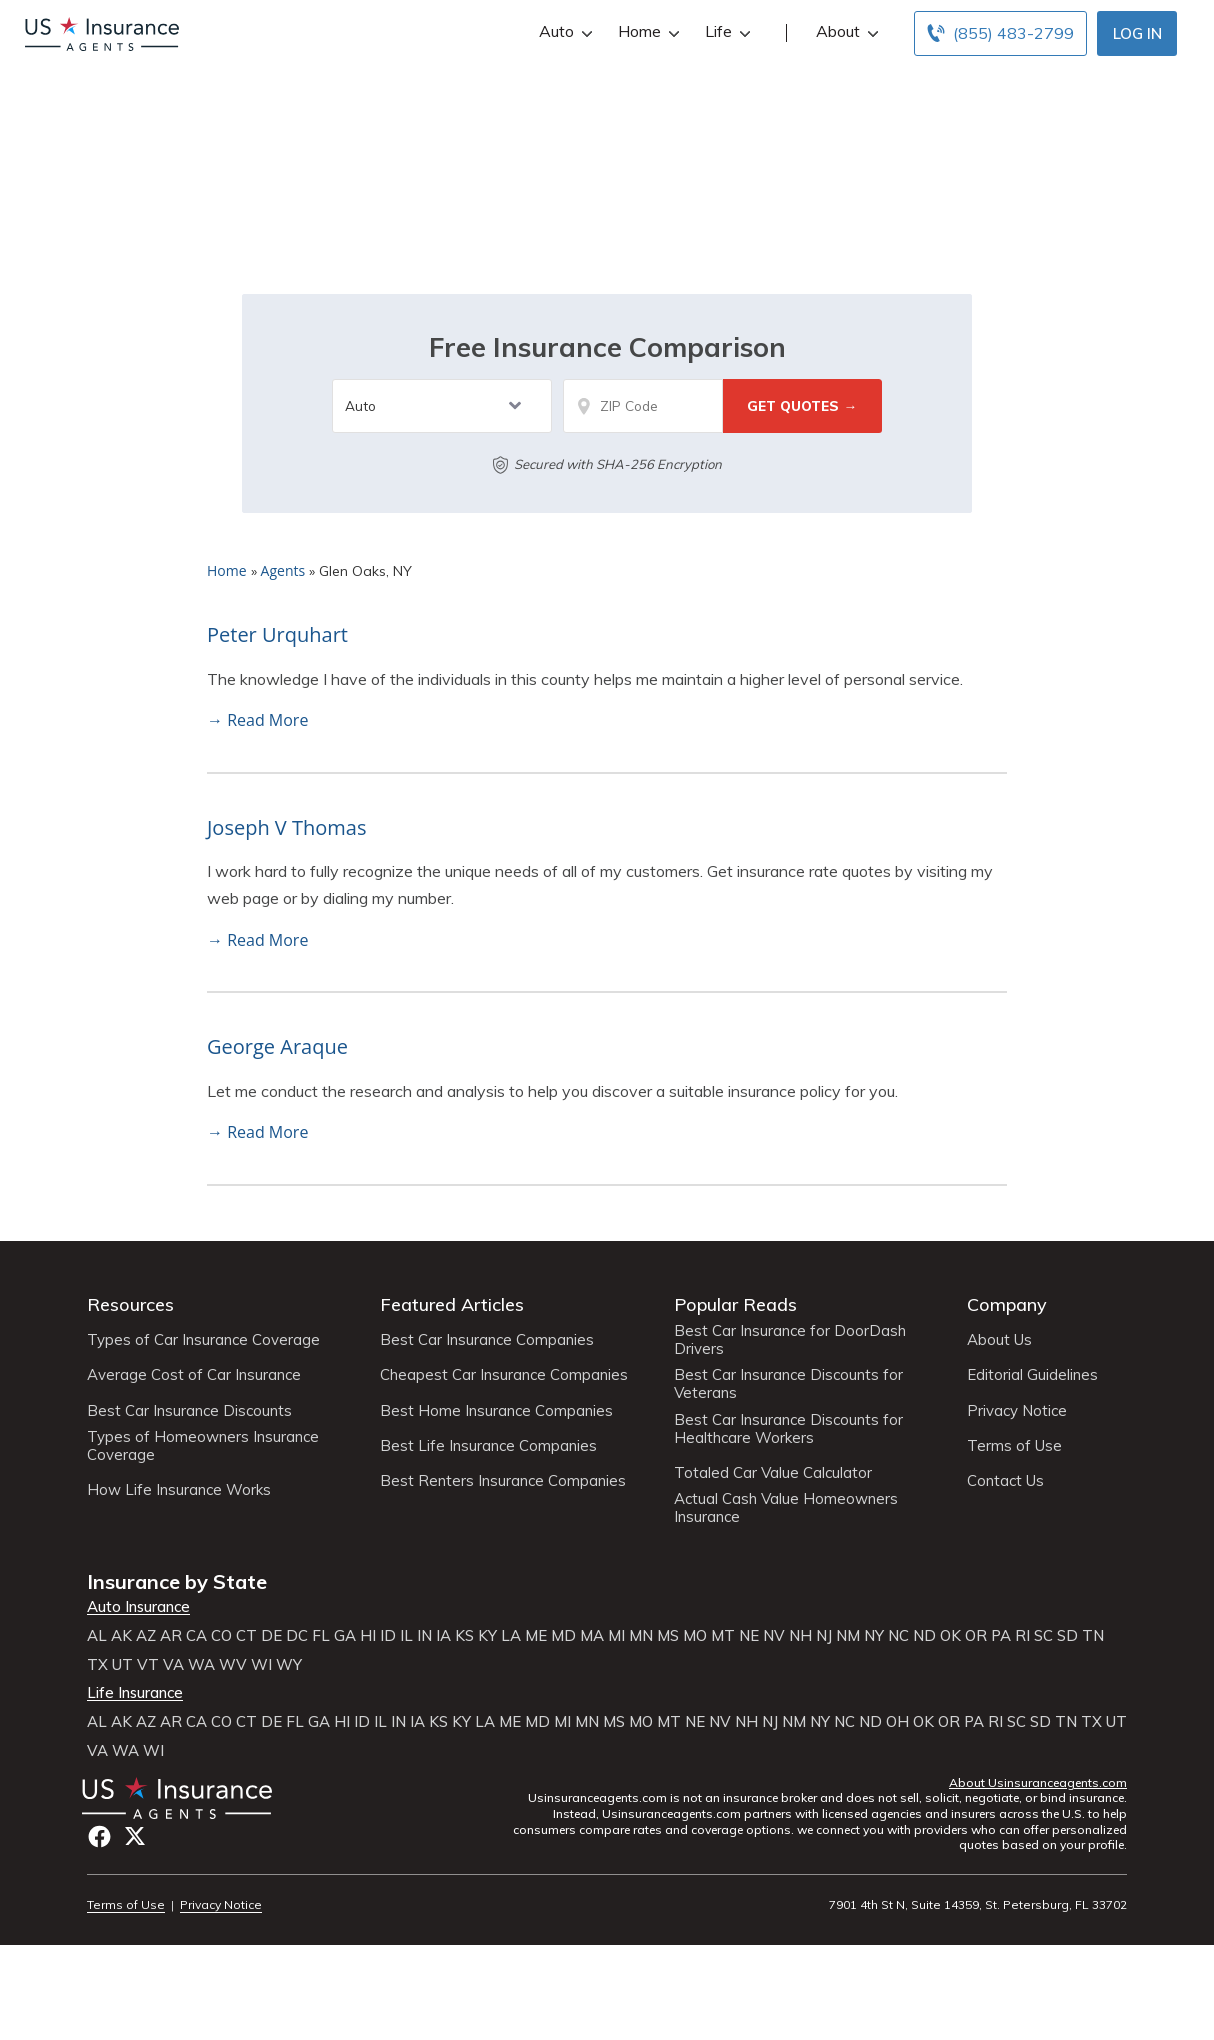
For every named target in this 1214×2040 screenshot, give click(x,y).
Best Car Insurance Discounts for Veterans (788, 1384)
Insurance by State (177, 1581)
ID (388, 1636)
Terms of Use (1014, 1446)
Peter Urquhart (277, 634)
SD (1067, 1636)
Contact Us (1005, 1481)
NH (800, 1636)
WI (261, 1665)
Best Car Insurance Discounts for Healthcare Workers (788, 1429)
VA (173, 1665)
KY (487, 1636)
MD (563, 1636)
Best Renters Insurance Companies (503, 1481)
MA (592, 1636)
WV (233, 1665)
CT (246, 1636)
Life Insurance (135, 1693)
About (845, 31)
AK (121, 1636)
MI (616, 1636)
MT (723, 1636)
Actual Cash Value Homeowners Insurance (786, 1508)
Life (725, 31)
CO (221, 1636)
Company (1007, 1304)
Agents (283, 570)
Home (646, 31)
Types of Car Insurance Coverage (203, 1340)
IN (424, 1636)
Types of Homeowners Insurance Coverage (203, 1446)
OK (950, 1636)
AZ (146, 1636)
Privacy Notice (1017, 1411)
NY (874, 1636)
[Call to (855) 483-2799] (1000, 33)
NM (848, 1636)
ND (924, 1636)
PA (1001, 1636)
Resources (130, 1304)
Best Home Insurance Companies (496, 1411)
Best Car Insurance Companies (487, 1340)
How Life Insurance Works (179, 1490)
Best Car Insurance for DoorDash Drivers (790, 1340)
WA (201, 1665)
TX (97, 1665)
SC (1043, 1636)
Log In (1137, 33)
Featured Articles (452, 1304)
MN (641, 1636)
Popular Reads (735, 1304)
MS (668, 1636)
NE (749, 1636)
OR (976, 1636)
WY (289, 1665)
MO (695, 1636)
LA (511, 1636)
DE (271, 1636)
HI (368, 1636)
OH (897, 1722)
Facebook (99, 1836)
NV (774, 1636)
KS (464, 1636)
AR (171, 1636)
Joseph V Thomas (286, 827)
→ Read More (257, 720)
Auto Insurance (138, 1607)
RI (1022, 1636)
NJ (824, 1636)
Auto (563, 31)
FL (321, 1636)
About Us (999, 1340)
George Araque (277, 1046)
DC (297, 1636)
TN (1093, 1636)
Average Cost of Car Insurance (194, 1375)
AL (97, 1636)
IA (443, 1636)
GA (345, 1636)
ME (536, 1636)
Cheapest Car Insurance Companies (504, 1375)
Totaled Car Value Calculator (773, 1473)
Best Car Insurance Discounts (189, 1411)
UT (122, 1665)
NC (898, 1636)
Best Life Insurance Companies (488, 1446)
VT (148, 1665)
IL (406, 1636)
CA (196, 1636)
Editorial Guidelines (1032, 1375)
